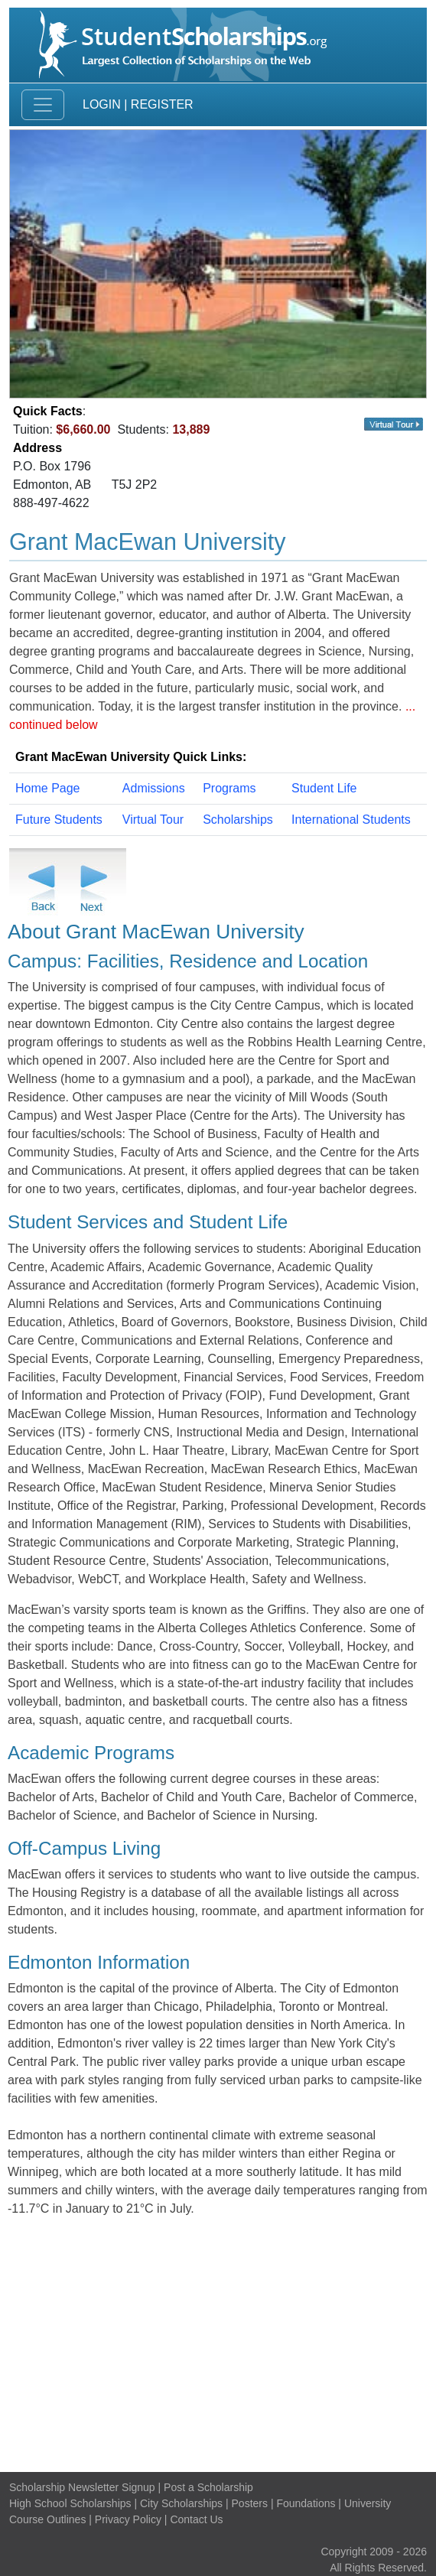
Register (162, 104)
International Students (351, 819)
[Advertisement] (218, 2345)
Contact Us (196, 2519)
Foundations (305, 2503)
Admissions (153, 788)
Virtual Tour (153, 819)
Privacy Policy (128, 2519)
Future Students (58, 819)
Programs (229, 788)
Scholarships (238, 819)
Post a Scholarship (208, 2487)
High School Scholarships (70, 2503)
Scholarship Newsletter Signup (82, 2487)
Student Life (323, 788)
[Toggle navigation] (42, 104)
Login (102, 104)
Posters (250, 2503)
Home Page (47, 788)
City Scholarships (181, 2503)
